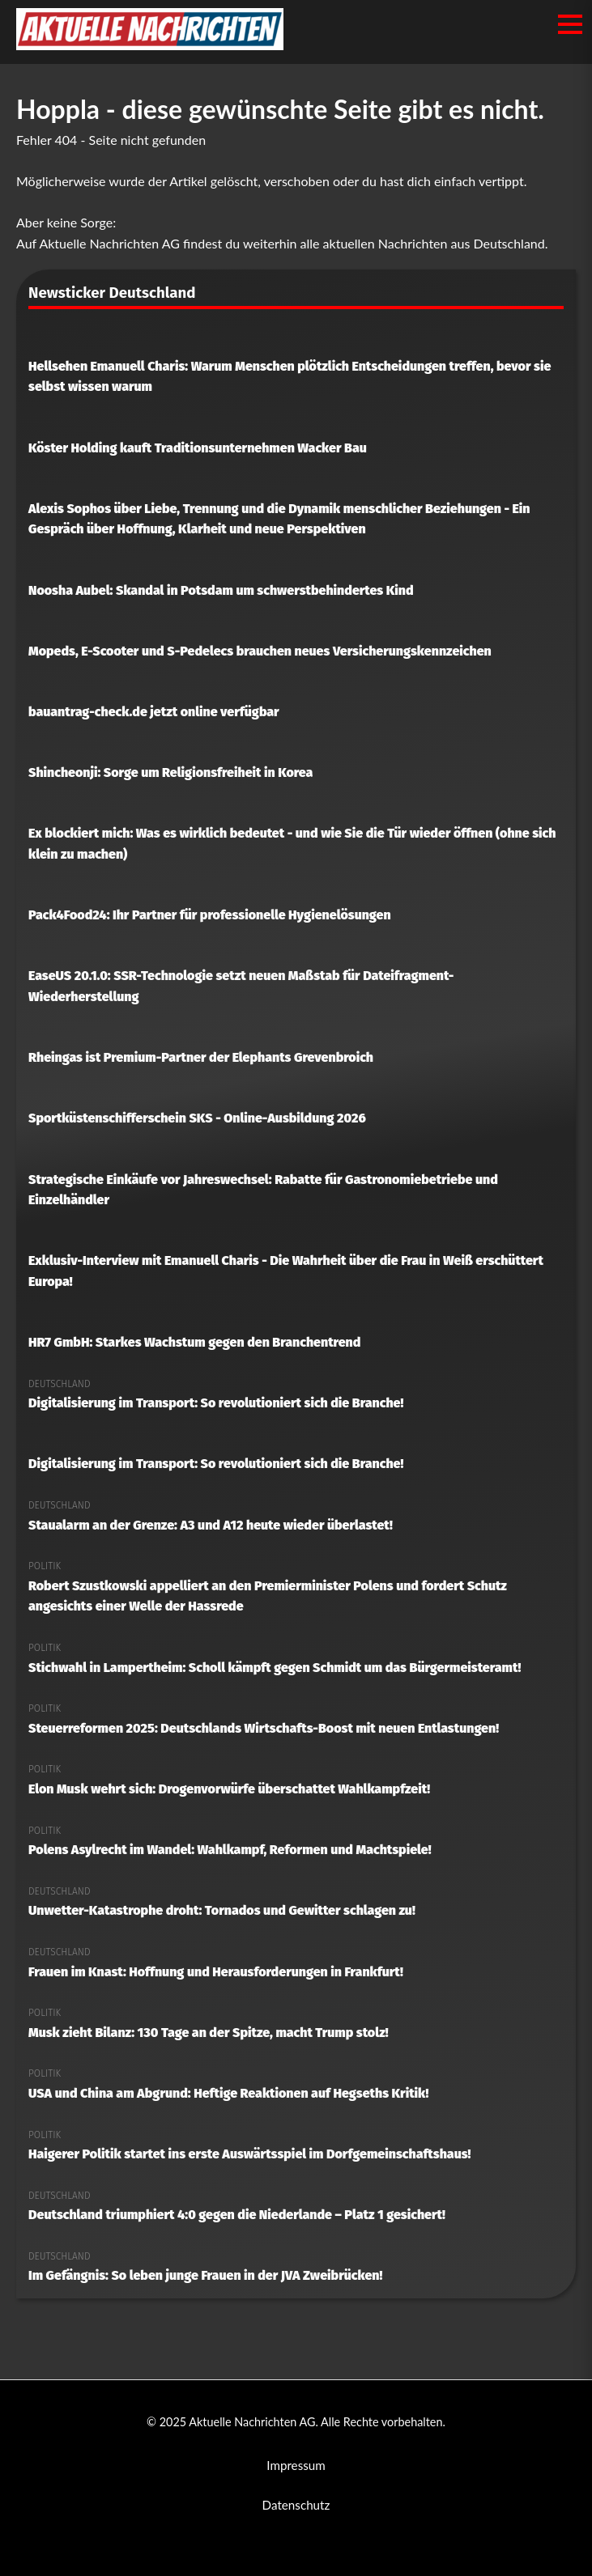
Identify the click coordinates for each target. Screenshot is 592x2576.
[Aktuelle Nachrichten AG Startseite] (149, 45)
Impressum (296, 2465)
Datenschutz (296, 2504)
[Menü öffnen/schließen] (570, 24)
